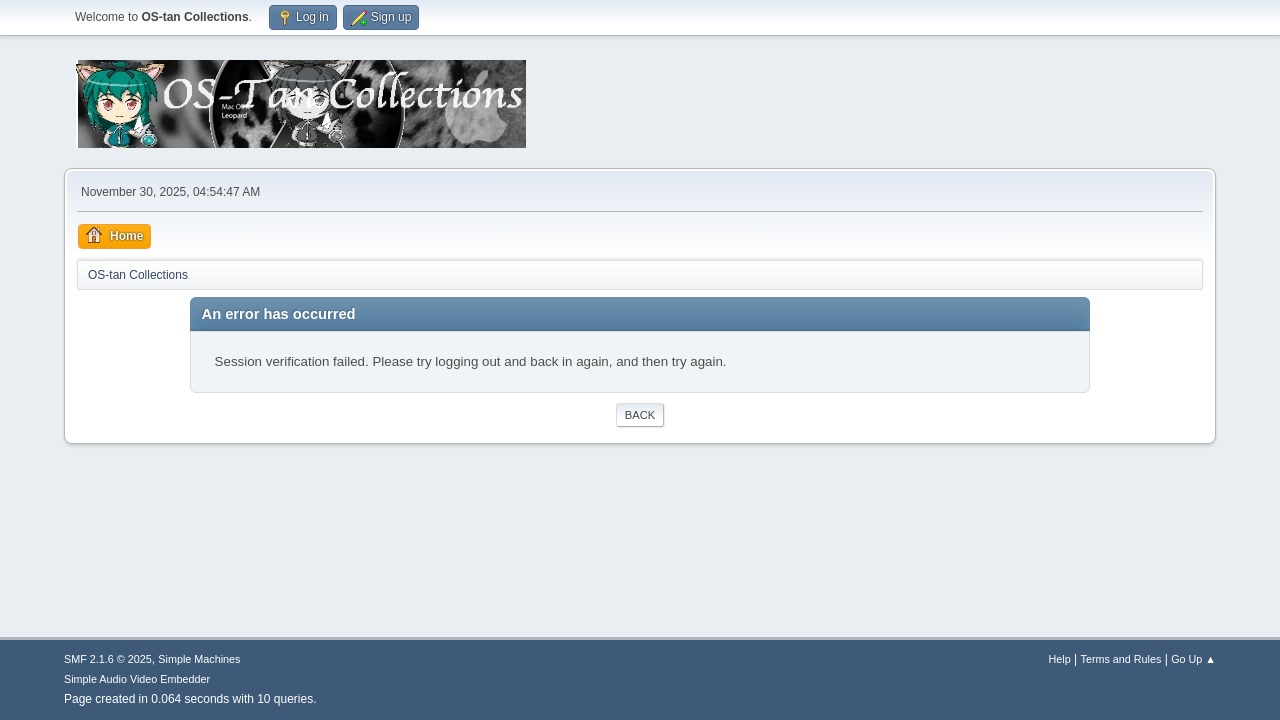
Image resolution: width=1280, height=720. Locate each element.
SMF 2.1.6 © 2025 (108, 659)
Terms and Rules (1121, 659)
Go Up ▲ (1193, 659)
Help (1060, 659)
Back (640, 415)
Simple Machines (199, 659)
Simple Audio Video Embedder (137, 679)
